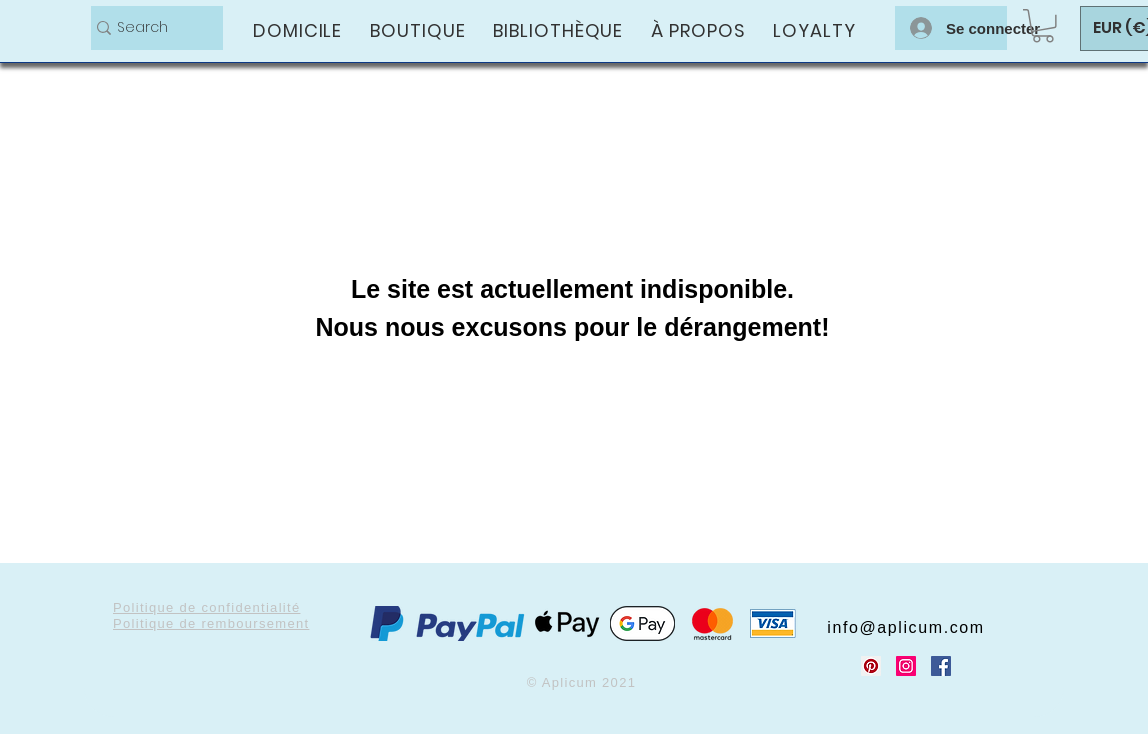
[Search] (149, 28)
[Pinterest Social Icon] (871, 666)
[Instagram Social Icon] (906, 666)
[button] (1043, 26)
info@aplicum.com (905, 627)
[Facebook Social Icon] (941, 666)
